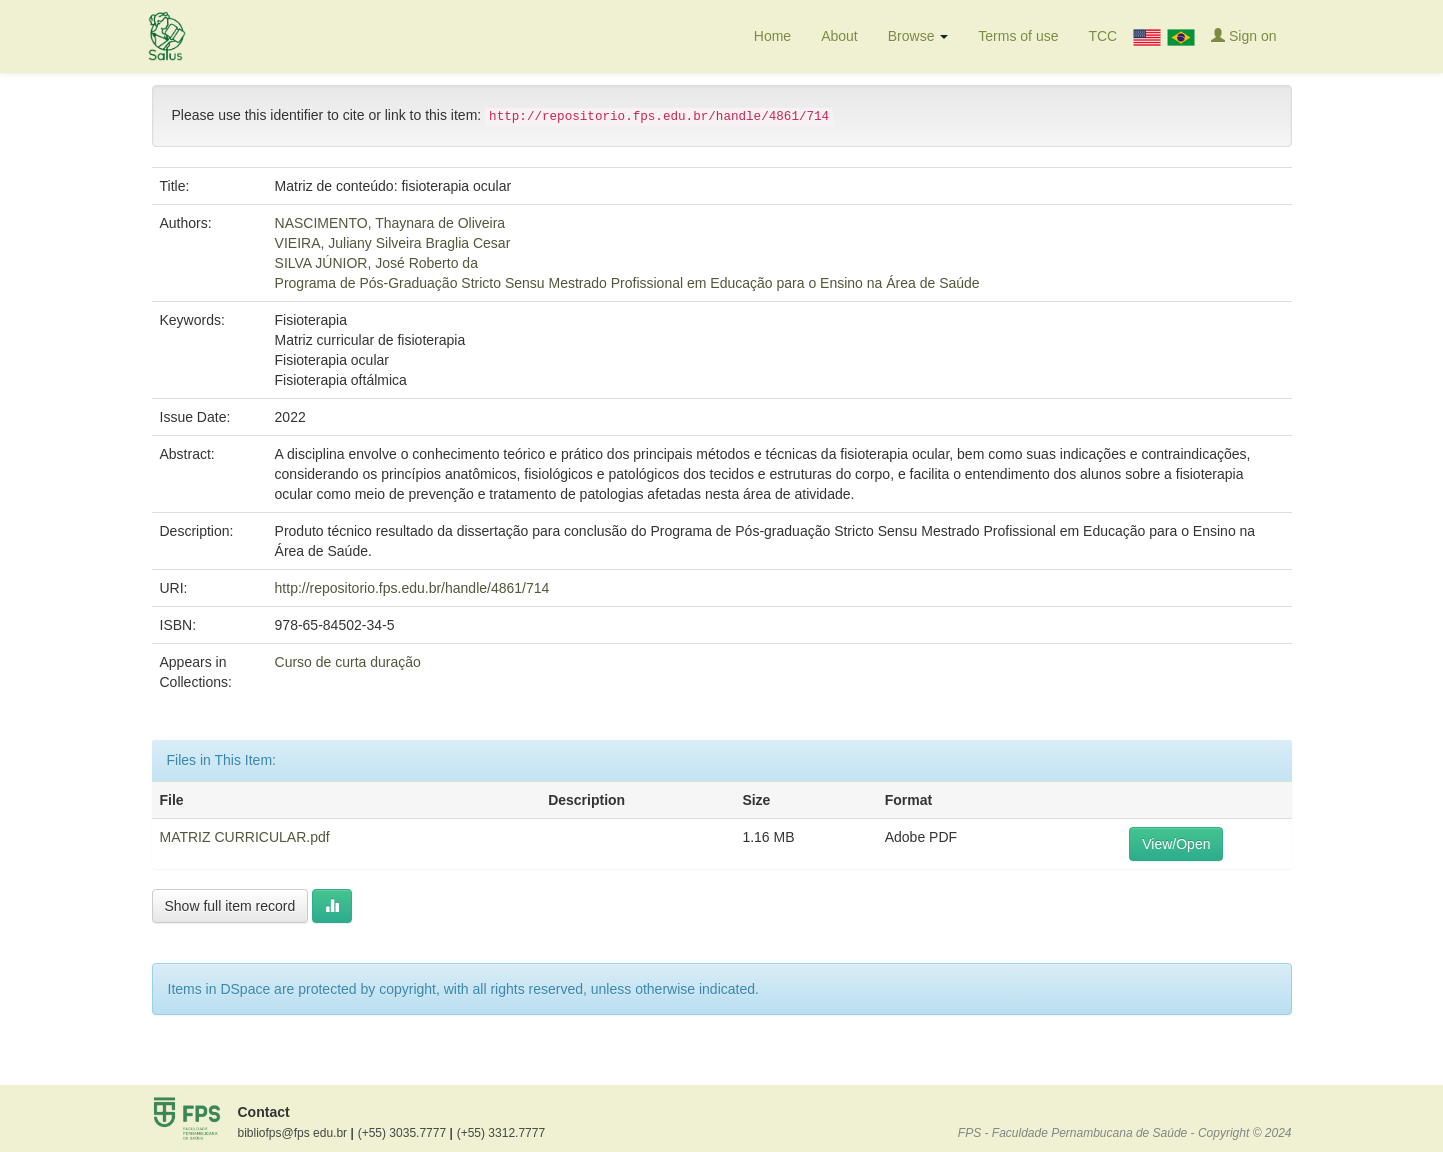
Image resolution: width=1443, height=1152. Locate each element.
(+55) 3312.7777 (501, 1133)
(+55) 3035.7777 (405, 1133)
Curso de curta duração (348, 662)
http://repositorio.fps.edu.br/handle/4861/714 (412, 588)
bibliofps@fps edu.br (296, 1133)
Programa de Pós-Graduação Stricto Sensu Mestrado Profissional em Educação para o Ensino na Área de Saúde (627, 283)
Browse (918, 36)
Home (772, 36)
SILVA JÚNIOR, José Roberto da (376, 263)
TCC (1102, 36)
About (839, 36)
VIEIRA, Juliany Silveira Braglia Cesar (393, 243)
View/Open (1176, 844)
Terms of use (1018, 36)
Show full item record (230, 906)
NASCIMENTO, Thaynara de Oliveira (390, 223)
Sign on (1243, 35)
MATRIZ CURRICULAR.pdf (245, 837)
